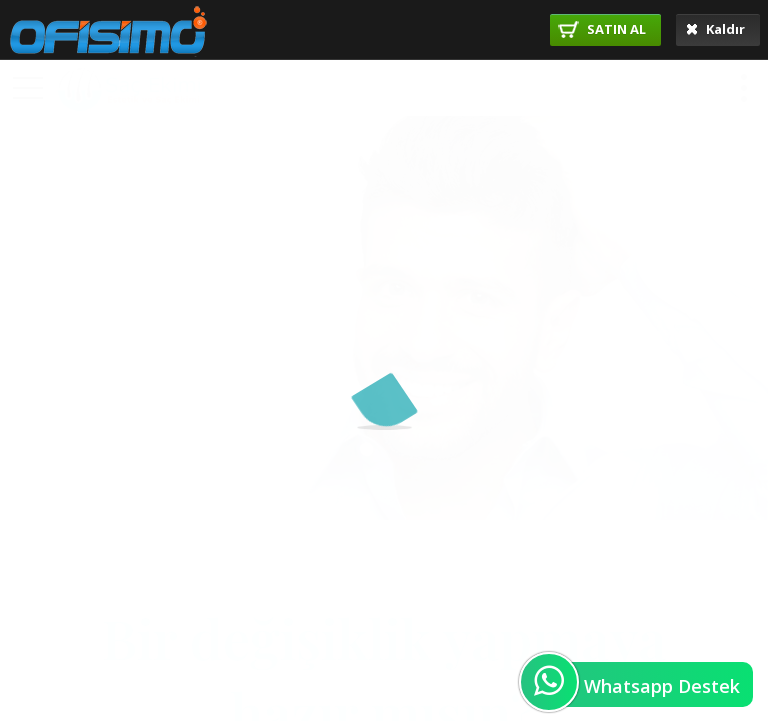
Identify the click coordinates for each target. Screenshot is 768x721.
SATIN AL (602, 29)
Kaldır (715, 29)
